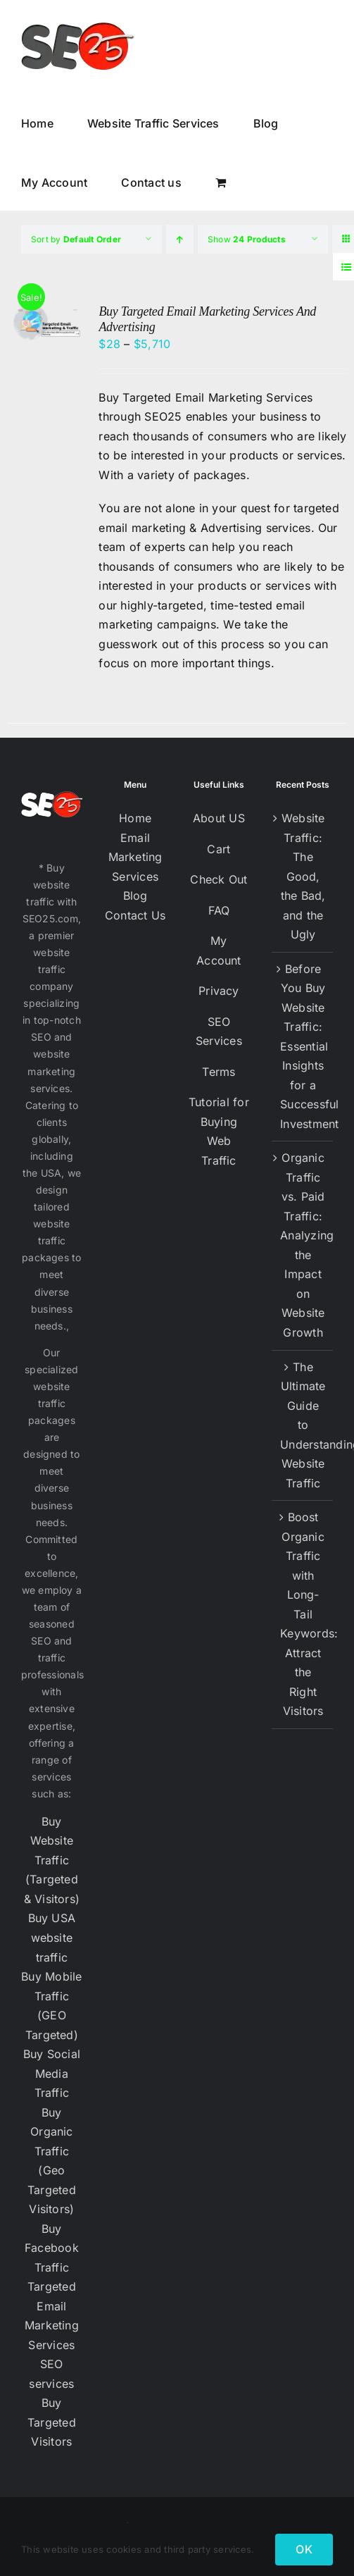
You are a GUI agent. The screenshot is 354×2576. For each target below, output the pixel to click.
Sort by (76, 239)
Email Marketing (135, 848)
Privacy (218, 991)
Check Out (218, 879)
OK (304, 2549)
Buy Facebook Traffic (52, 2248)
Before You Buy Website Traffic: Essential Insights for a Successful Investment (303, 1046)
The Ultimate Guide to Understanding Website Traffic (303, 1425)
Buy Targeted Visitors (51, 2422)
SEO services (51, 2374)
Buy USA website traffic (52, 1937)
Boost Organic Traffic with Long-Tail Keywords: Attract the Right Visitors (303, 1614)
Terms (218, 1072)
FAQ (219, 910)
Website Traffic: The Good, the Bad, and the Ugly (303, 876)
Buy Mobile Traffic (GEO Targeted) (51, 2005)
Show (247, 239)
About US (219, 818)
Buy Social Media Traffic (51, 2073)
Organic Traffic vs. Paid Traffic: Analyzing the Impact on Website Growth (303, 1245)
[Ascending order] (180, 239)
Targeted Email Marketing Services (52, 2315)
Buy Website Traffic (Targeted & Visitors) (52, 1860)
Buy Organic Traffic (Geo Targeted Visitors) (51, 2161)
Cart (218, 849)
